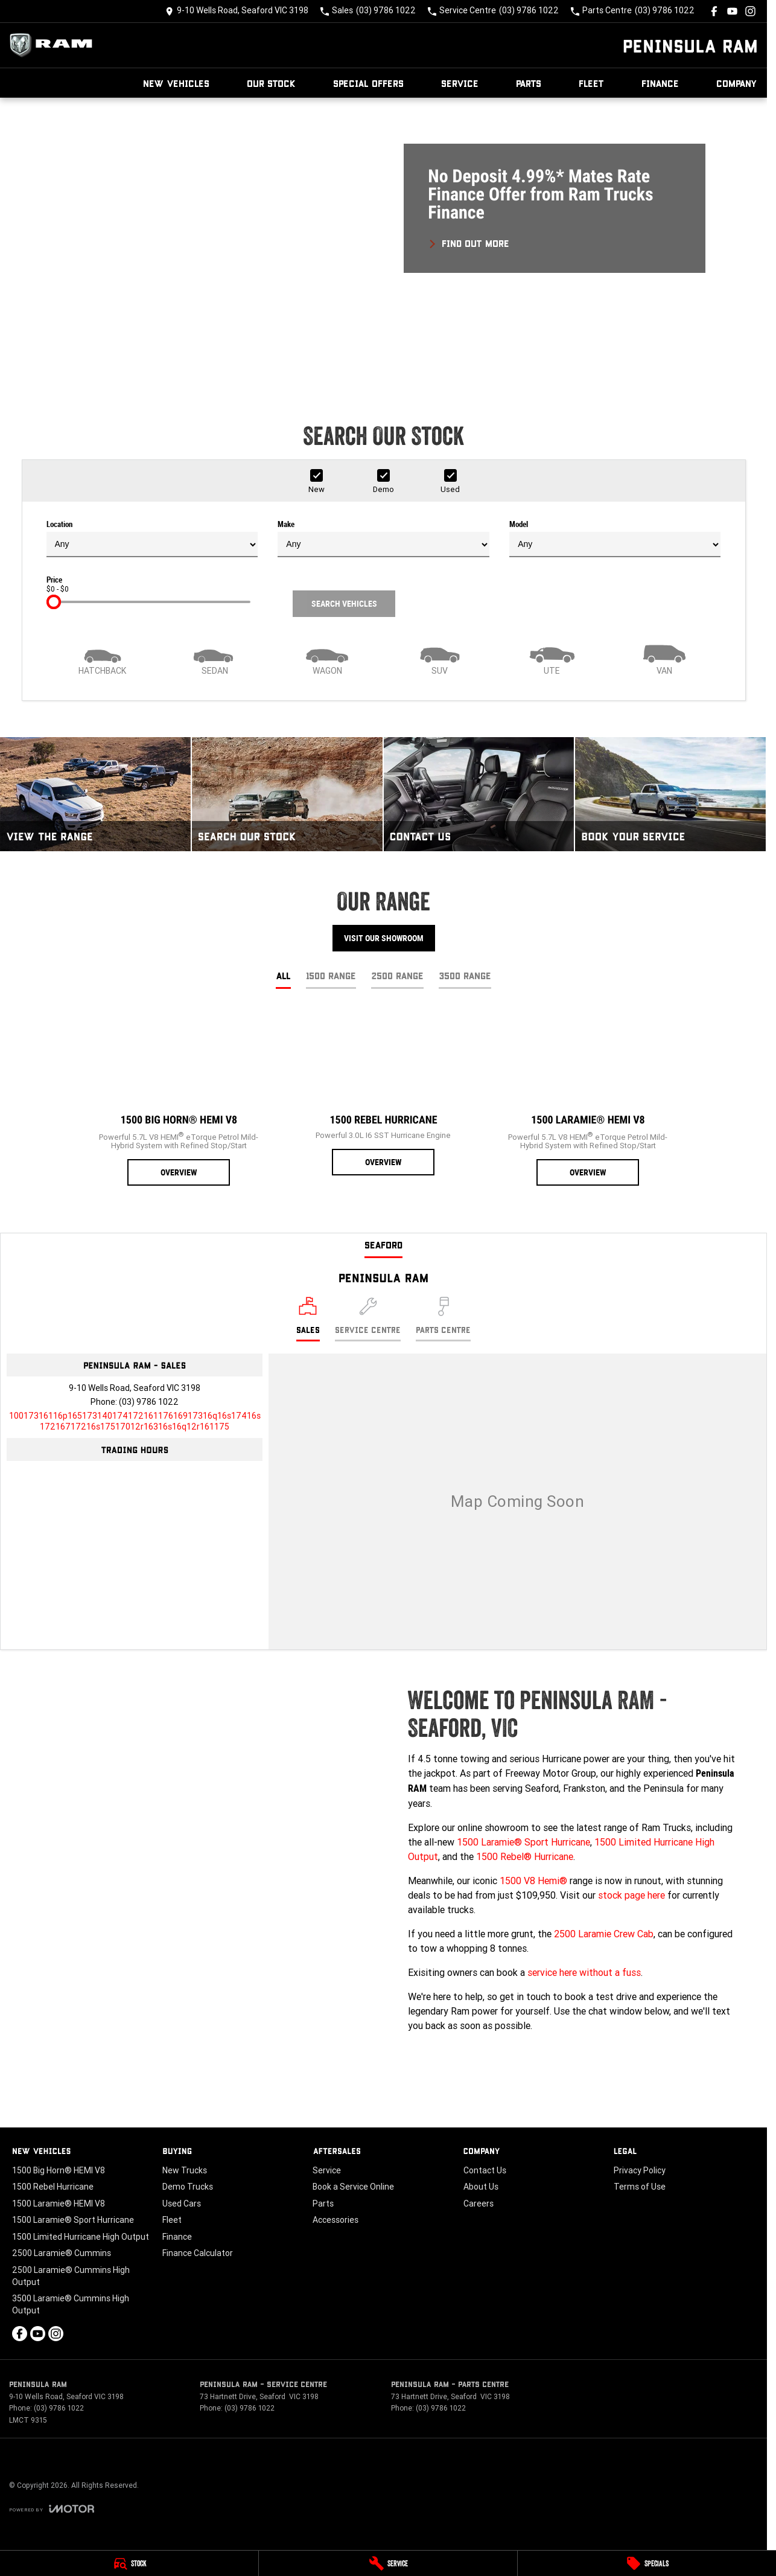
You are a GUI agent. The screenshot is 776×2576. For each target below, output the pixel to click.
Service (460, 83)
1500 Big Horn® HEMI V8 (58, 2170)
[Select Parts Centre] (443, 1319)
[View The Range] (95, 794)
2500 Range (397, 975)
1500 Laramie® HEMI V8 (58, 2203)
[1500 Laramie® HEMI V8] (588, 1098)
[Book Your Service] (670, 794)
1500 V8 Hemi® (533, 1880)
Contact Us (484, 2170)
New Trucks (184, 2170)
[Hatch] (102, 658)
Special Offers (368, 83)
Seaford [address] (383, 1244)
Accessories (335, 2219)
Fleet (591, 83)
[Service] (388, 2563)
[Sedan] (215, 658)
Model (614, 538)
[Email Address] (135, 1421)
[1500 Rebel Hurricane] (383, 1093)
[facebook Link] (714, 11)
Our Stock (271, 83)
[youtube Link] (732, 11)
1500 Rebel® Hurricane (524, 1856)
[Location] (308, 1319)
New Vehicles (176, 83)
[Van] (664, 658)
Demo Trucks (187, 2186)
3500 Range (465, 975)
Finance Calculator (197, 2253)
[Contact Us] (236, 11)
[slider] (53, 602)
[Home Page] (54, 45)
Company (736, 83)
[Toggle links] (51, 2509)
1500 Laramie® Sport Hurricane (523, 1842)
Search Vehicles (344, 604)
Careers (478, 2203)
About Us (480, 2186)
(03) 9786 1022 (149, 1401)
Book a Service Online (353, 2186)
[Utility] (552, 658)
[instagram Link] (750, 11)
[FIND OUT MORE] (468, 241)
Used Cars (181, 2203)
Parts (528, 83)
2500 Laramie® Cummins (61, 2253)
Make (383, 538)
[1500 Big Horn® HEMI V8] (179, 1098)
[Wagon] (327, 658)
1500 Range (331, 975)
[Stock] (129, 2563)
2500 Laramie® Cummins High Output (71, 2275)
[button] (383, 242)
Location (152, 538)
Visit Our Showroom (384, 938)
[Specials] (647, 2563)
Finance (660, 83)
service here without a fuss (584, 1972)
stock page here (631, 1895)
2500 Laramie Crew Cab (604, 1934)
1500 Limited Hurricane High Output (80, 2236)
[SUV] (439, 658)
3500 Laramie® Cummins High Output (70, 2304)
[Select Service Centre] (368, 1319)
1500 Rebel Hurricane (53, 2186)
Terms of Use (640, 2186)
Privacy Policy (640, 2170)
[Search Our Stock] (287, 794)
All (283, 975)
